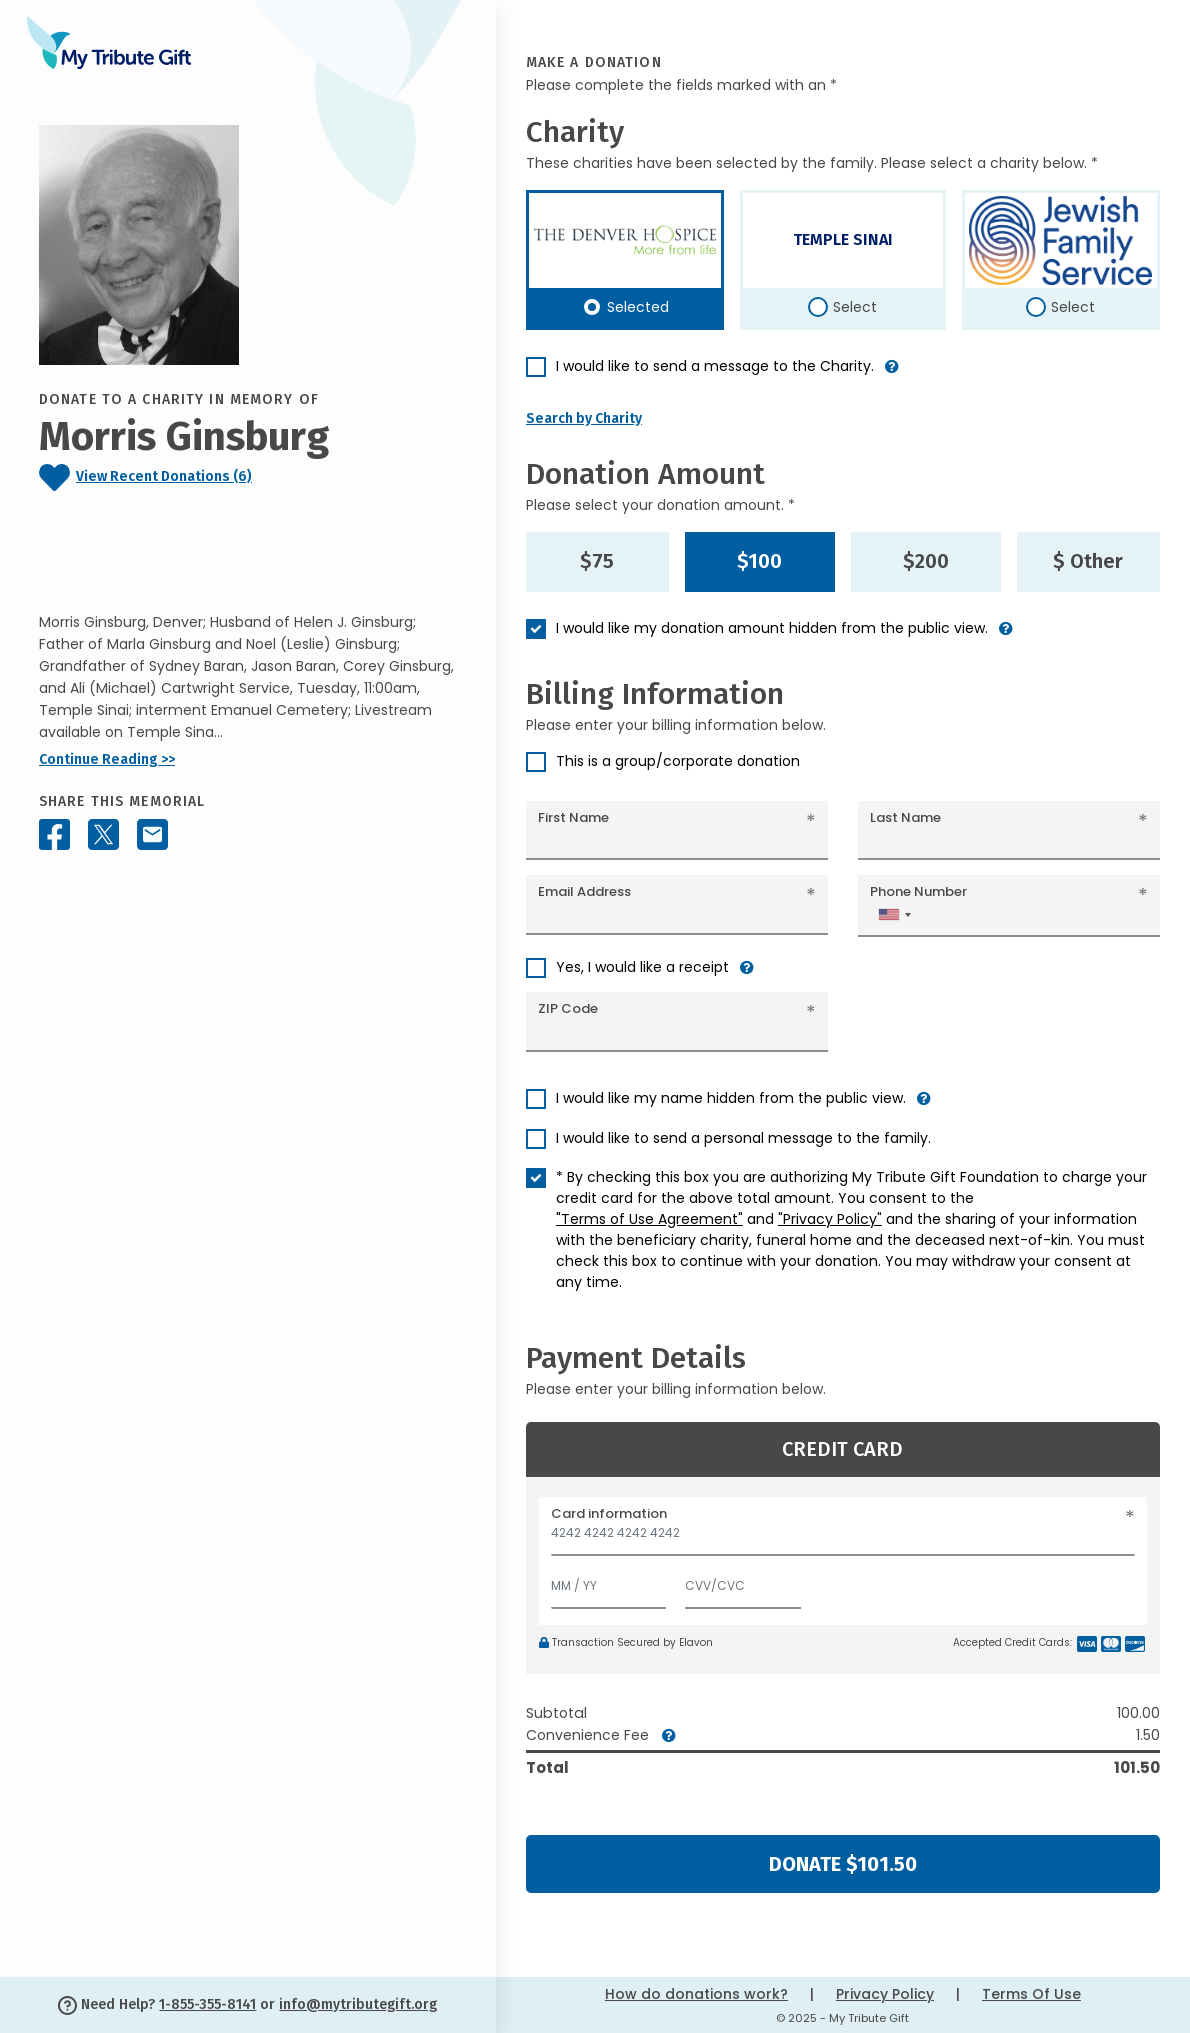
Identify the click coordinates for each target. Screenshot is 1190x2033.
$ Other (1088, 561)
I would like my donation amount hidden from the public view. (772, 628)
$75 (597, 561)
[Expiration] (609, 1581)
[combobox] (894, 914)
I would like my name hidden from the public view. (731, 1098)
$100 (759, 561)
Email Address (584, 891)
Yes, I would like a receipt (642, 967)
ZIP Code (568, 1008)
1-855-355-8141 (207, 2004)
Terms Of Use (1031, 1994)
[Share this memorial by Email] (152, 834)
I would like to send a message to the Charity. (715, 366)
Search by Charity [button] (584, 418)
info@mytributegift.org (358, 2004)
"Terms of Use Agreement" (649, 1219)
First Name (573, 817)
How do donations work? (696, 1994)
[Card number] (843, 1538)
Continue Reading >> (107, 759)
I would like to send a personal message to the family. (743, 1138)
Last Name (905, 817)
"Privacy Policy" (830, 1219)
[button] (892, 374)
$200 (926, 561)
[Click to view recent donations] (248, 477)
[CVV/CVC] (743, 1581)
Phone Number (918, 891)
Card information (609, 1513)
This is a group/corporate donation (678, 761)
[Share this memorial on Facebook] (54, 834)
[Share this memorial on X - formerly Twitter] (103, 834)
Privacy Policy (885, 1994)
